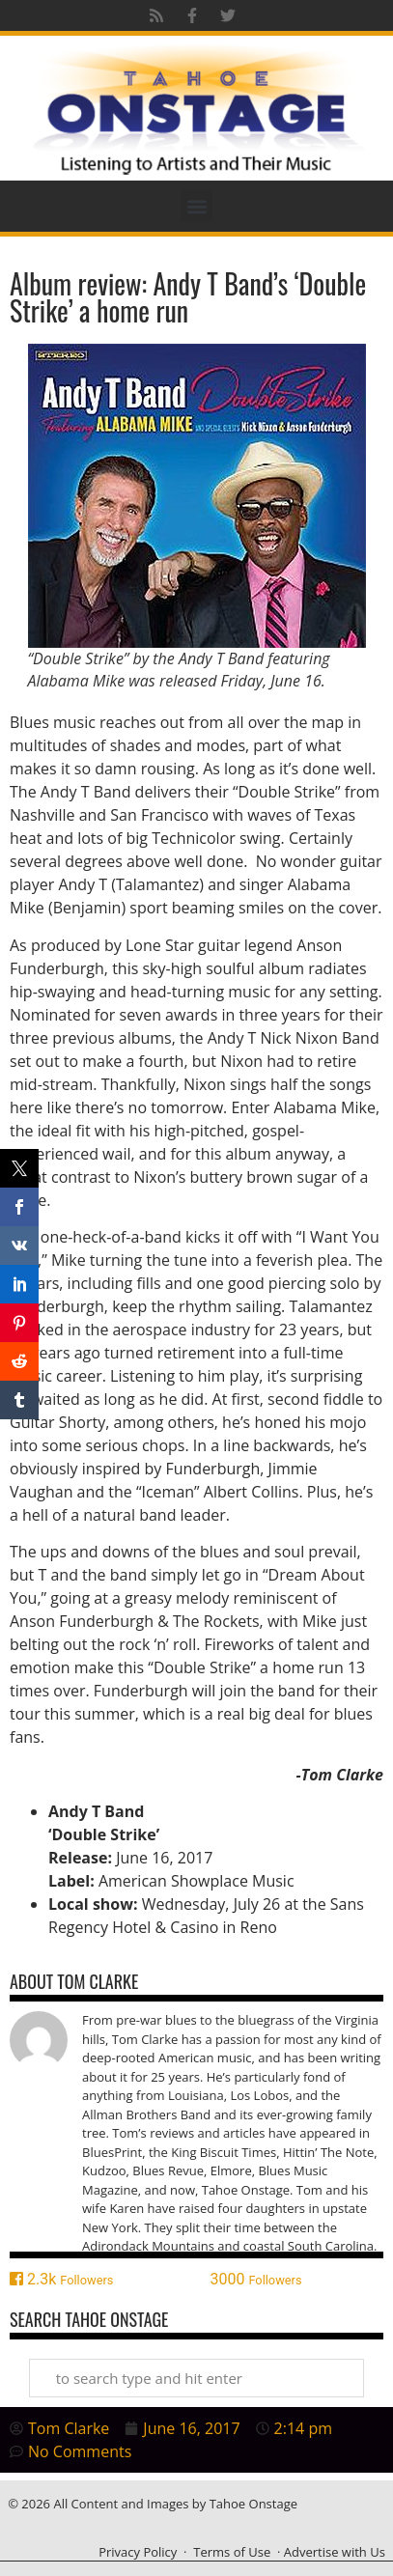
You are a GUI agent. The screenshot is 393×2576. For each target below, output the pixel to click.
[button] (196, 206)
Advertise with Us (334, 2552)
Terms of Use (231, 2552)
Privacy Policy (137, 2552)
